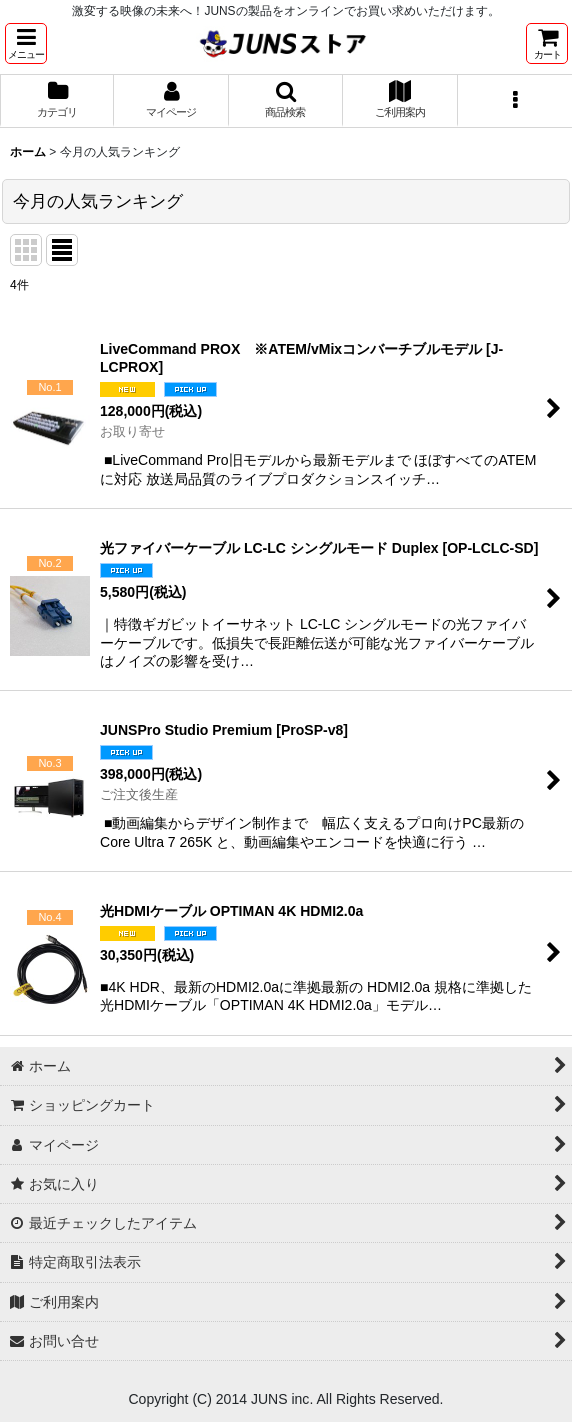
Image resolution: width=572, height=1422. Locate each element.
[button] (26, 43)
